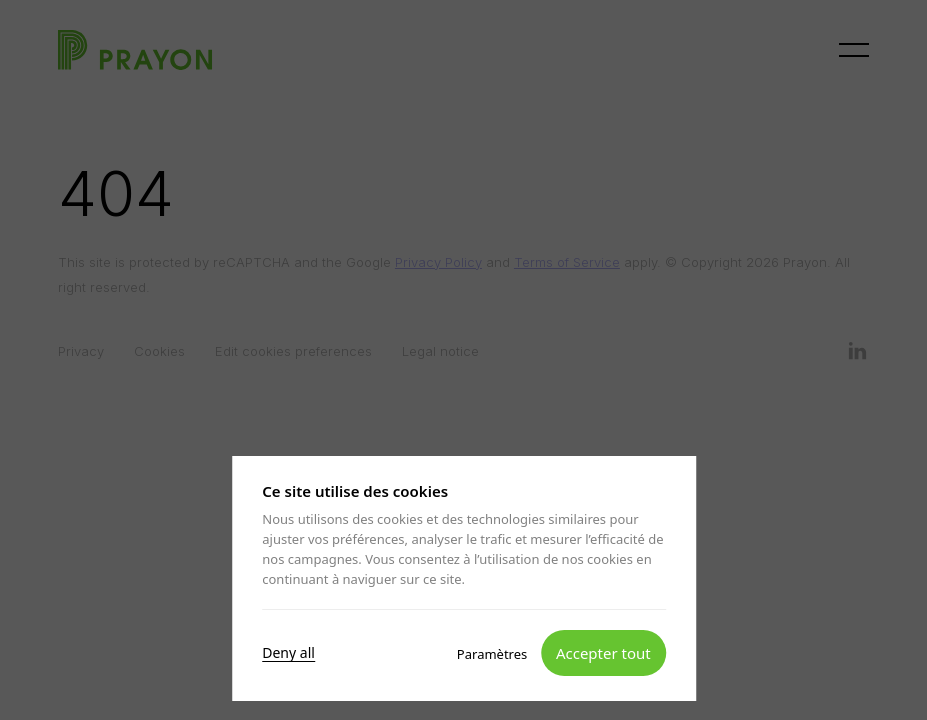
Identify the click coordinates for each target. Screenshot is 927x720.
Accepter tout (602, 652)
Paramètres (491, 653)
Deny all (288, 652)
